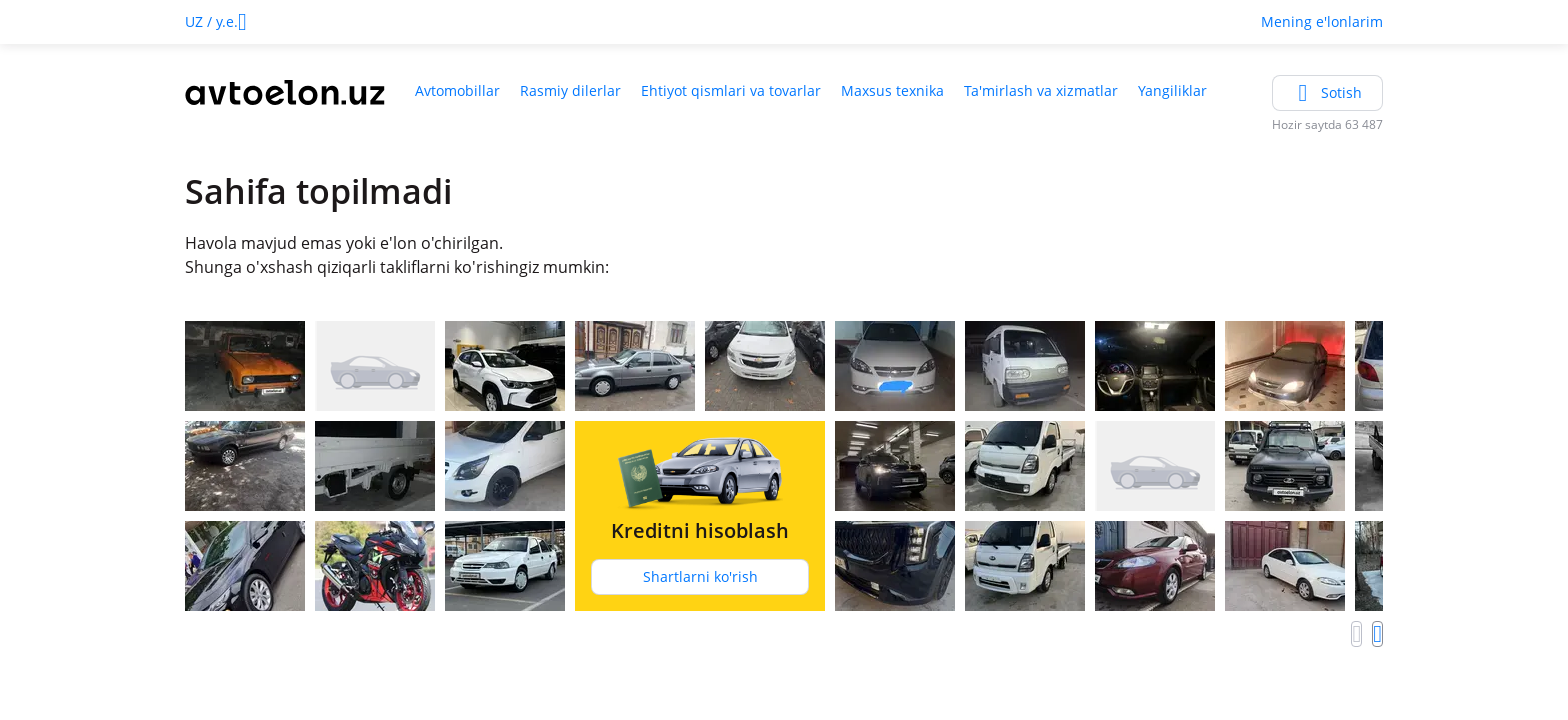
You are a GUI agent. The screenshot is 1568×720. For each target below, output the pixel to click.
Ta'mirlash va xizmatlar (1041, 90)
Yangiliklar (1172, 90)
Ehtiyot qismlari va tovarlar (731, 90)
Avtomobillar (457, 90)
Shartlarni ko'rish (700, 576)
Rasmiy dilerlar (570, 90)
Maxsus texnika (892, 90)
